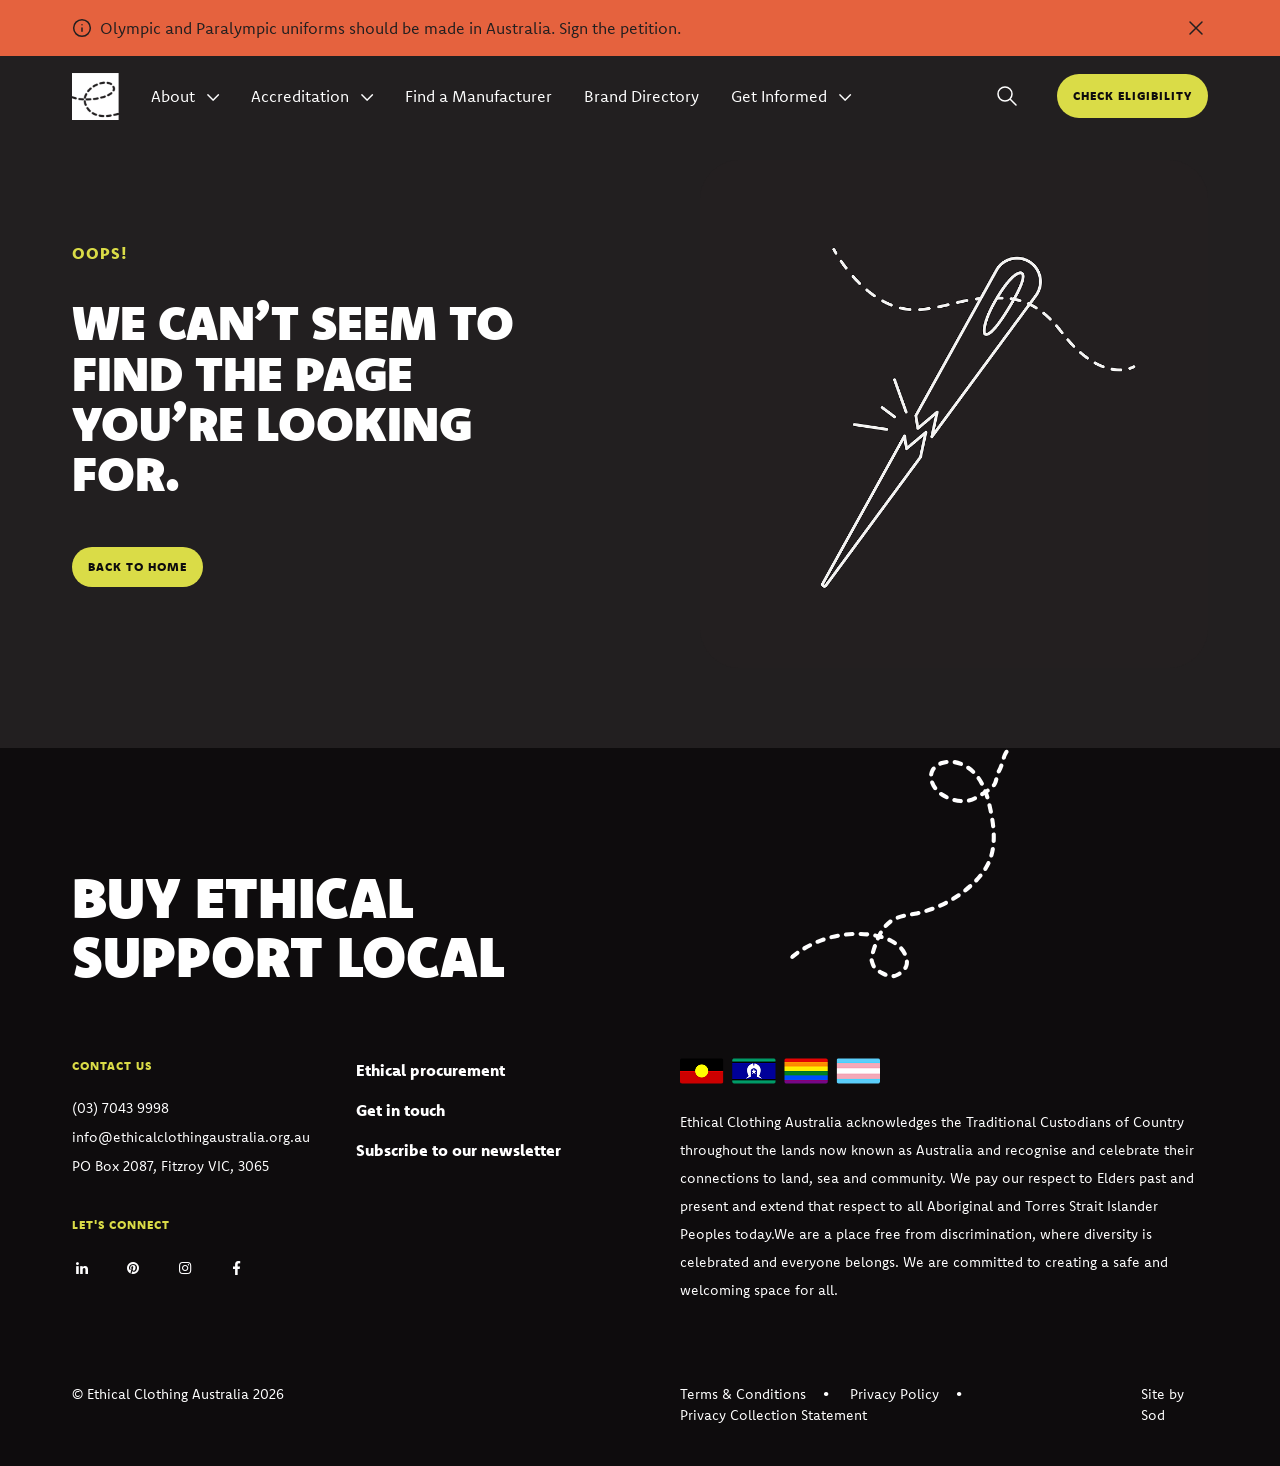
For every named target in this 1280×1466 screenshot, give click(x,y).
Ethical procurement (430, 1070)
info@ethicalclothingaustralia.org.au (191, 1137)
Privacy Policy (894, 1394)
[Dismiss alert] (1196, 28)
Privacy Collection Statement (773, 1415)
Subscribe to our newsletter (458, 1150)
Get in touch (400, 1110)
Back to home (137, 566)
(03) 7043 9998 (120, 1108)
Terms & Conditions (743, 1394)
